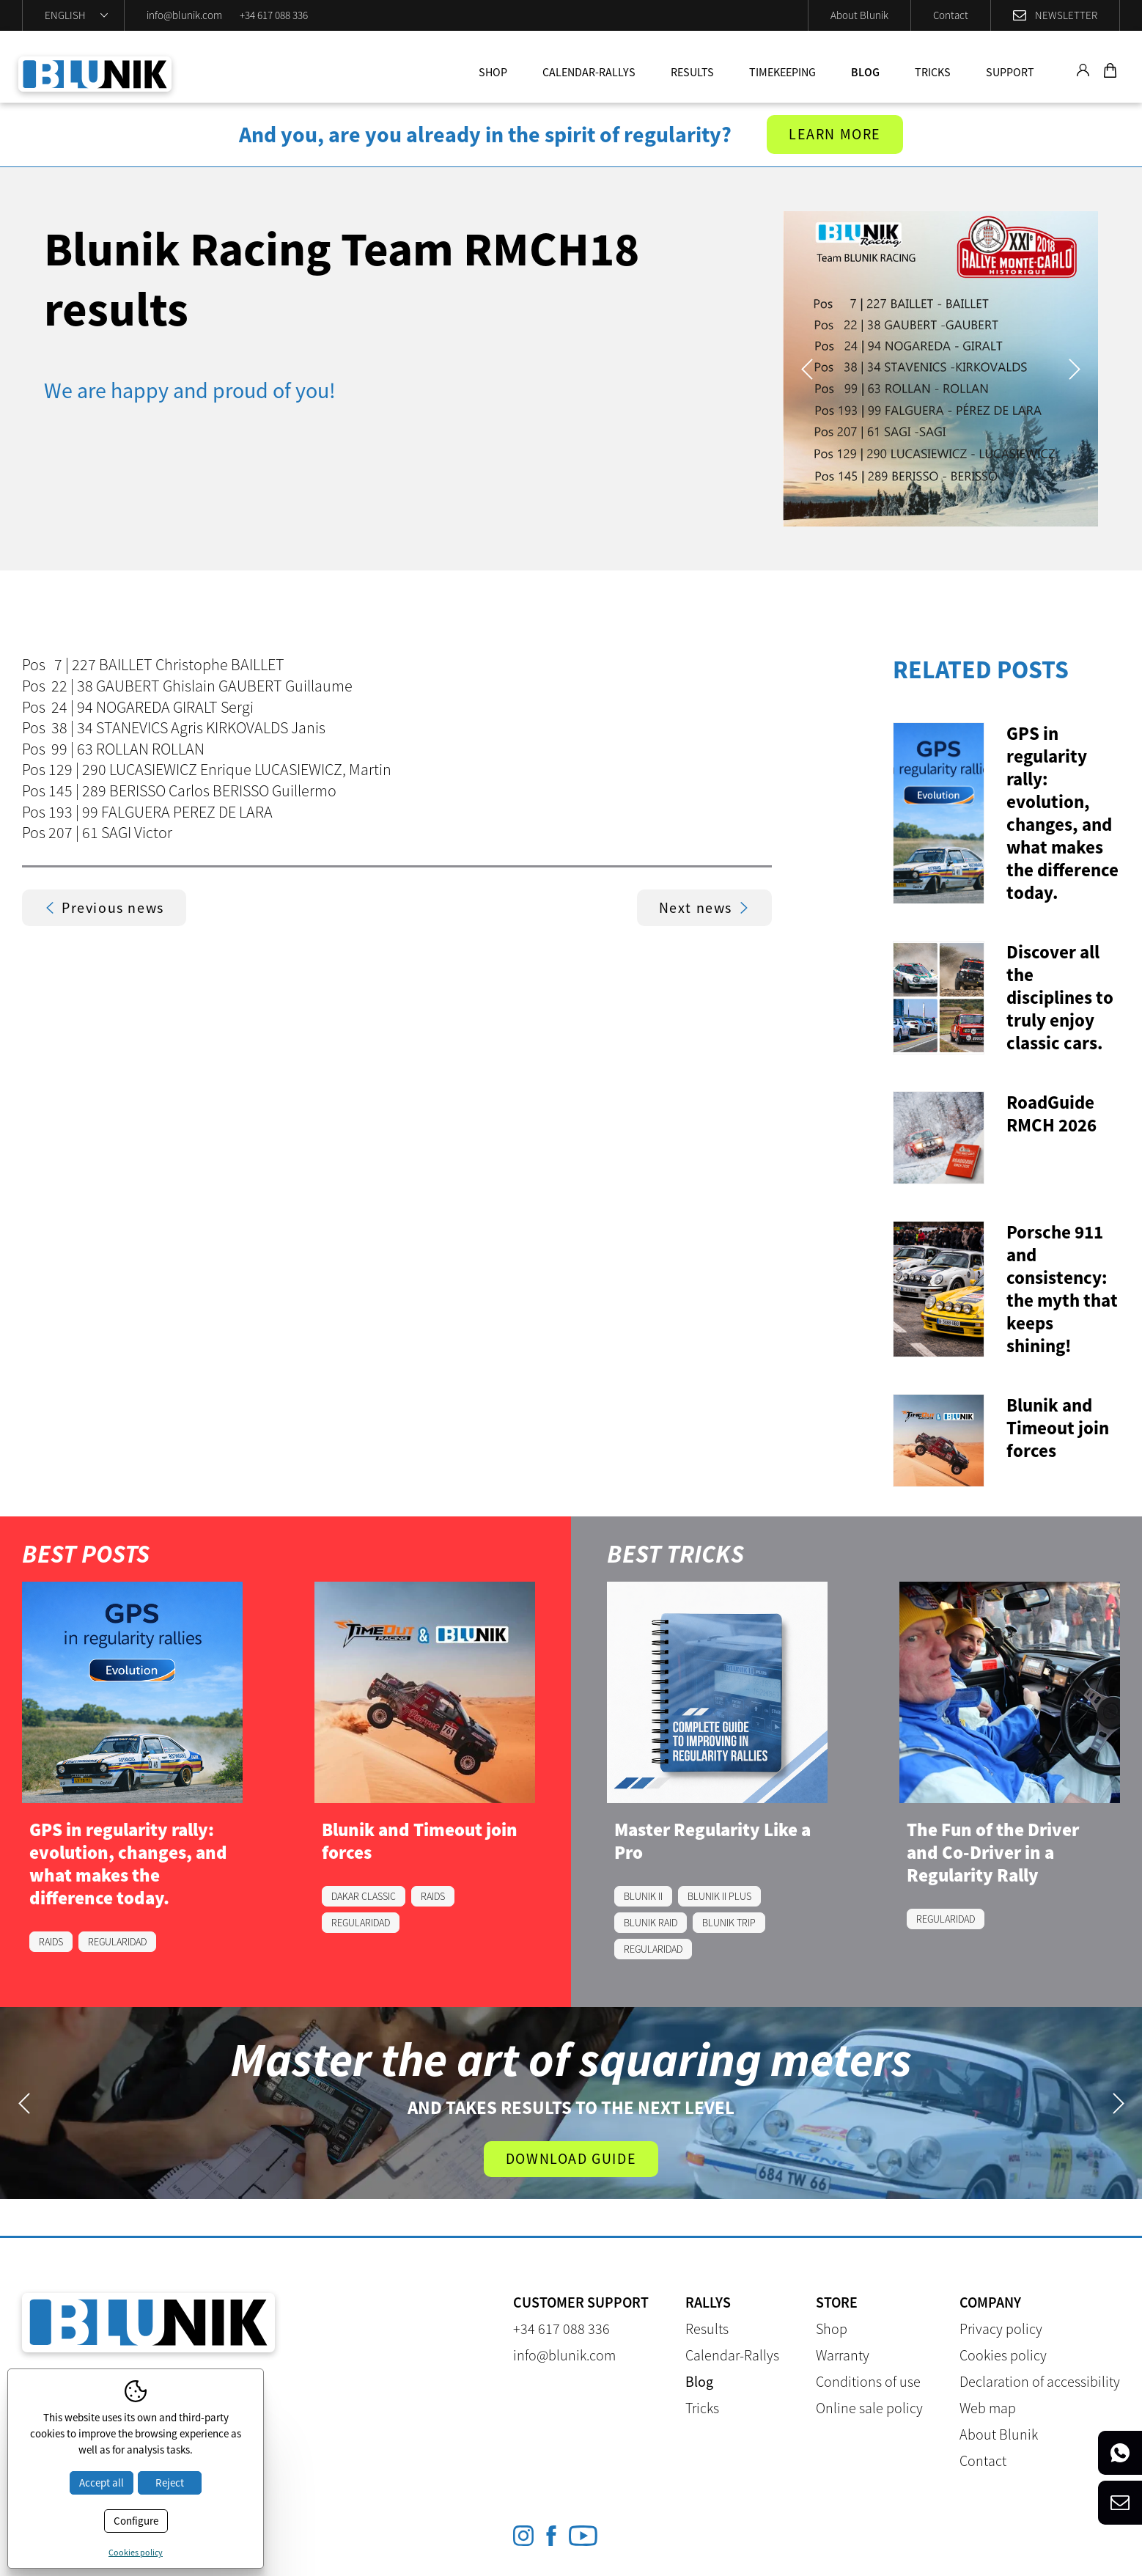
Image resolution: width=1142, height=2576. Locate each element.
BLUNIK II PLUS (719, 1896)
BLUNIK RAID (650, 1922)
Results (692, 72)
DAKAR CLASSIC (363, 1896)
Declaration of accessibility (1039, 2382)
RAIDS (51, 1941)
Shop (493, 72)
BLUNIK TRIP (729, 1922)
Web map (987, 2408)
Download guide (571, 2159)
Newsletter (1066, 15)
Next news (704, 907)
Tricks (933, 72)
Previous (806, 369)
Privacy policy (1000, 2329)
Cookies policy (1003, 2355)
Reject (169, 2482)
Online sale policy (869, 2408)
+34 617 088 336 (274, 15)
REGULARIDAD (117, 1941)
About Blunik (859, 15)
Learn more (835, 134)
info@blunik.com (184, 15)
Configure (136, 2521)
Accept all (101, 2482)
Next (1074, 369)
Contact (950, 15)
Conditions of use (868, 2382)
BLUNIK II (643, 1896)
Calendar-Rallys (589, 72)
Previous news (104, 907)
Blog (865, 72)
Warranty (842, 2355)
